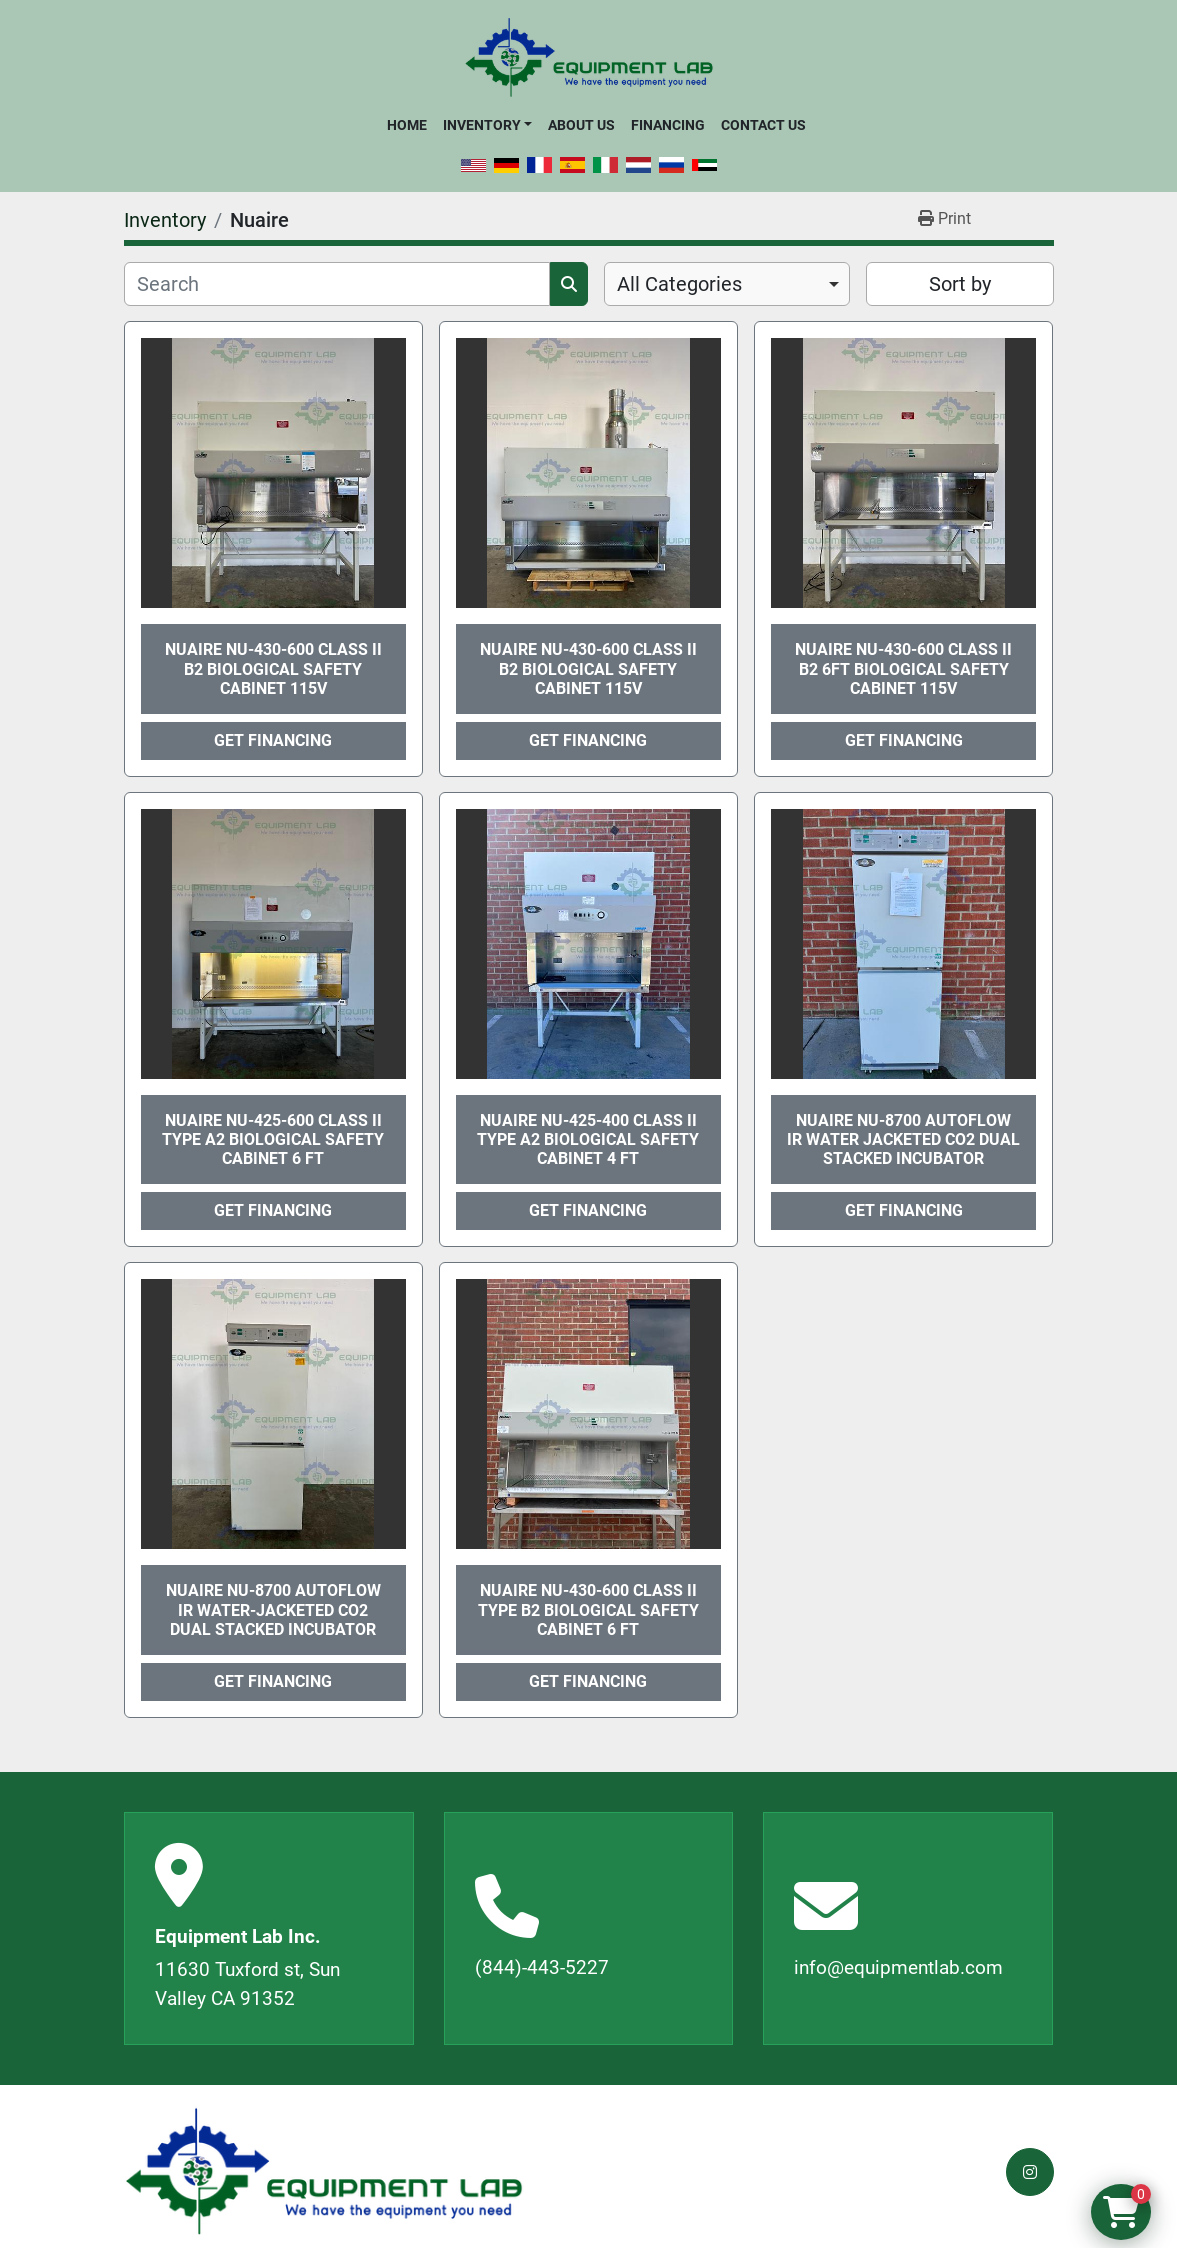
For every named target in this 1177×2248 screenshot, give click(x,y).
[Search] (337, 284)
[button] (487, 125)
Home (407, 125)
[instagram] (1030, 2172)
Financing (668, 125)
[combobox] (727, 284)
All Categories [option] (679, 284)
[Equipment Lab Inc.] (324, 2171)
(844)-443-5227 (542, 1967)
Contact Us (763, 125)
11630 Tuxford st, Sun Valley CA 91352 (247, 1984)
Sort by (960, 284)
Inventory (482, 125)
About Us (581, 125)
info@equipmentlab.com (898, 1967)
